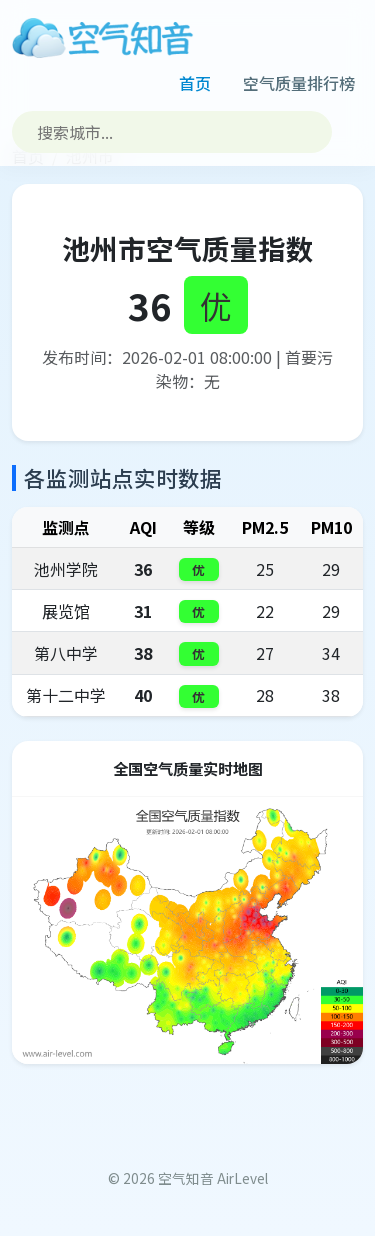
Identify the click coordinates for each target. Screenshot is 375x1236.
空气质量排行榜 (299, 83)
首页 (195, 83)
